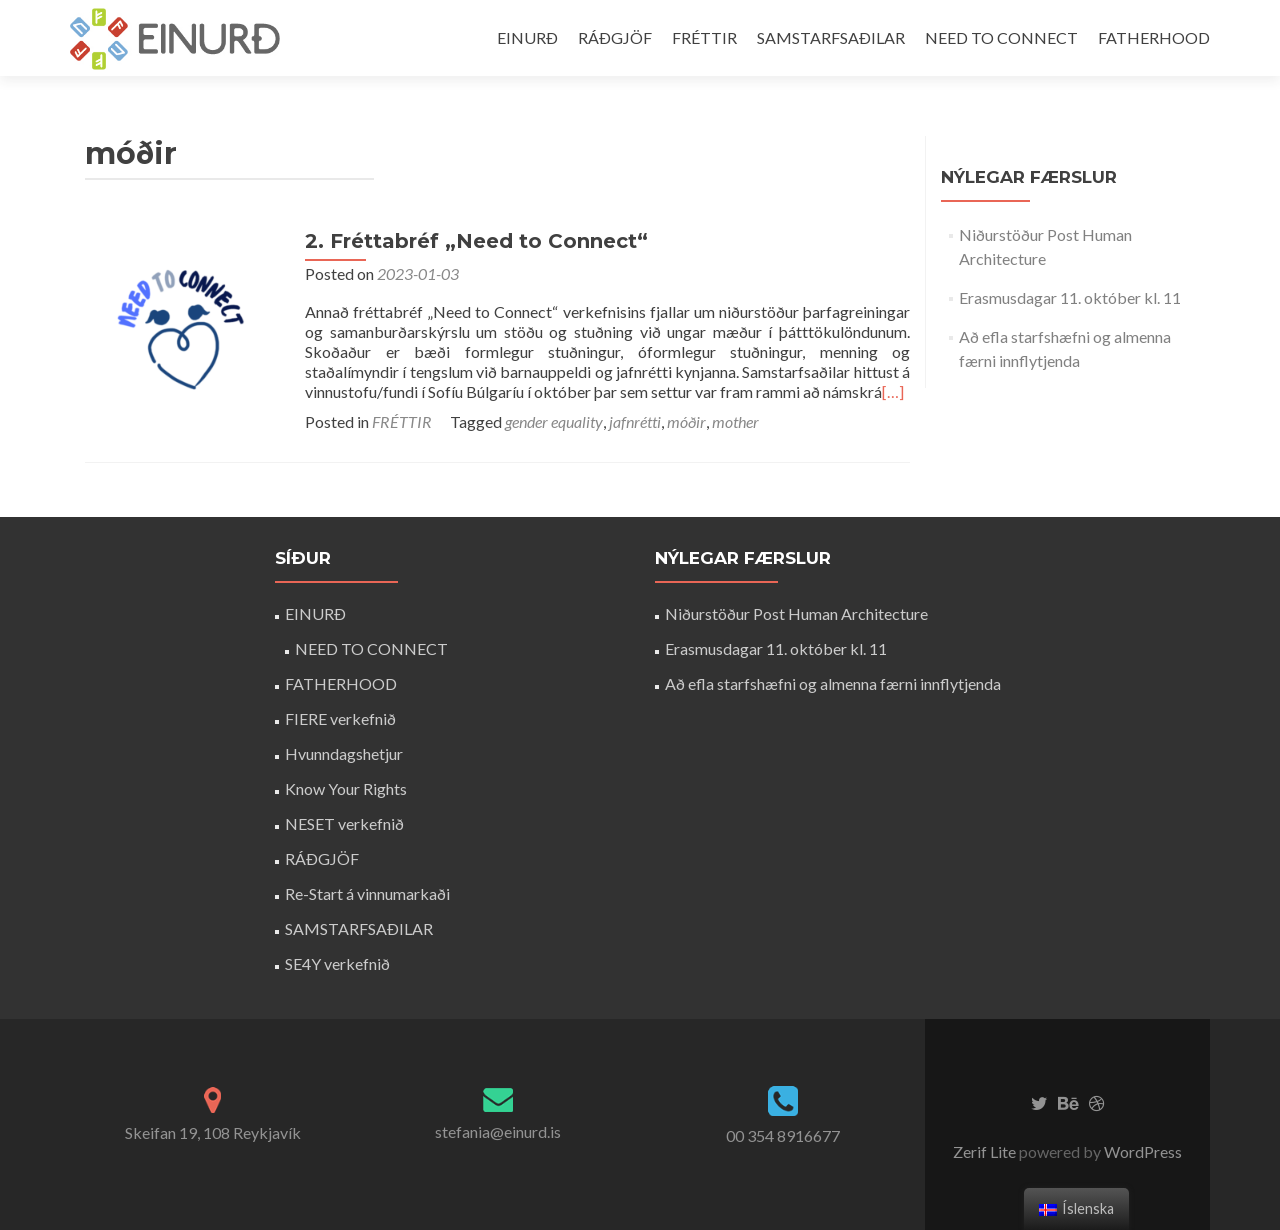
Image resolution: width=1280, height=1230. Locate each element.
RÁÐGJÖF (615, 37)
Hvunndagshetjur (344, 753)
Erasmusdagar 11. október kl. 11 (1070, 297)
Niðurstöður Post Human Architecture (796, 613)
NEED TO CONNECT (1001, 37)
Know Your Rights (346, 788)
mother (735, 421)
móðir (686, 421)
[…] (893, 391)
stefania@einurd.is (498, 1131)
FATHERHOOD (1154, 37)
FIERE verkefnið (340, 718)
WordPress (1141, 1151)
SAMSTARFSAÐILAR (831, 37)
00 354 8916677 (783, 1135)
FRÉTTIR (704, 37)
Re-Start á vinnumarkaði (367, 893)
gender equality (554, 421)
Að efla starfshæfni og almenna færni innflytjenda (833, 683)
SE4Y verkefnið (337, 963)
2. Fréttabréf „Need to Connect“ (476, 241)
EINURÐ (527, 37)
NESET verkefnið (344, 823)
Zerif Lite (986, 1151)
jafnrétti (635, 421)
